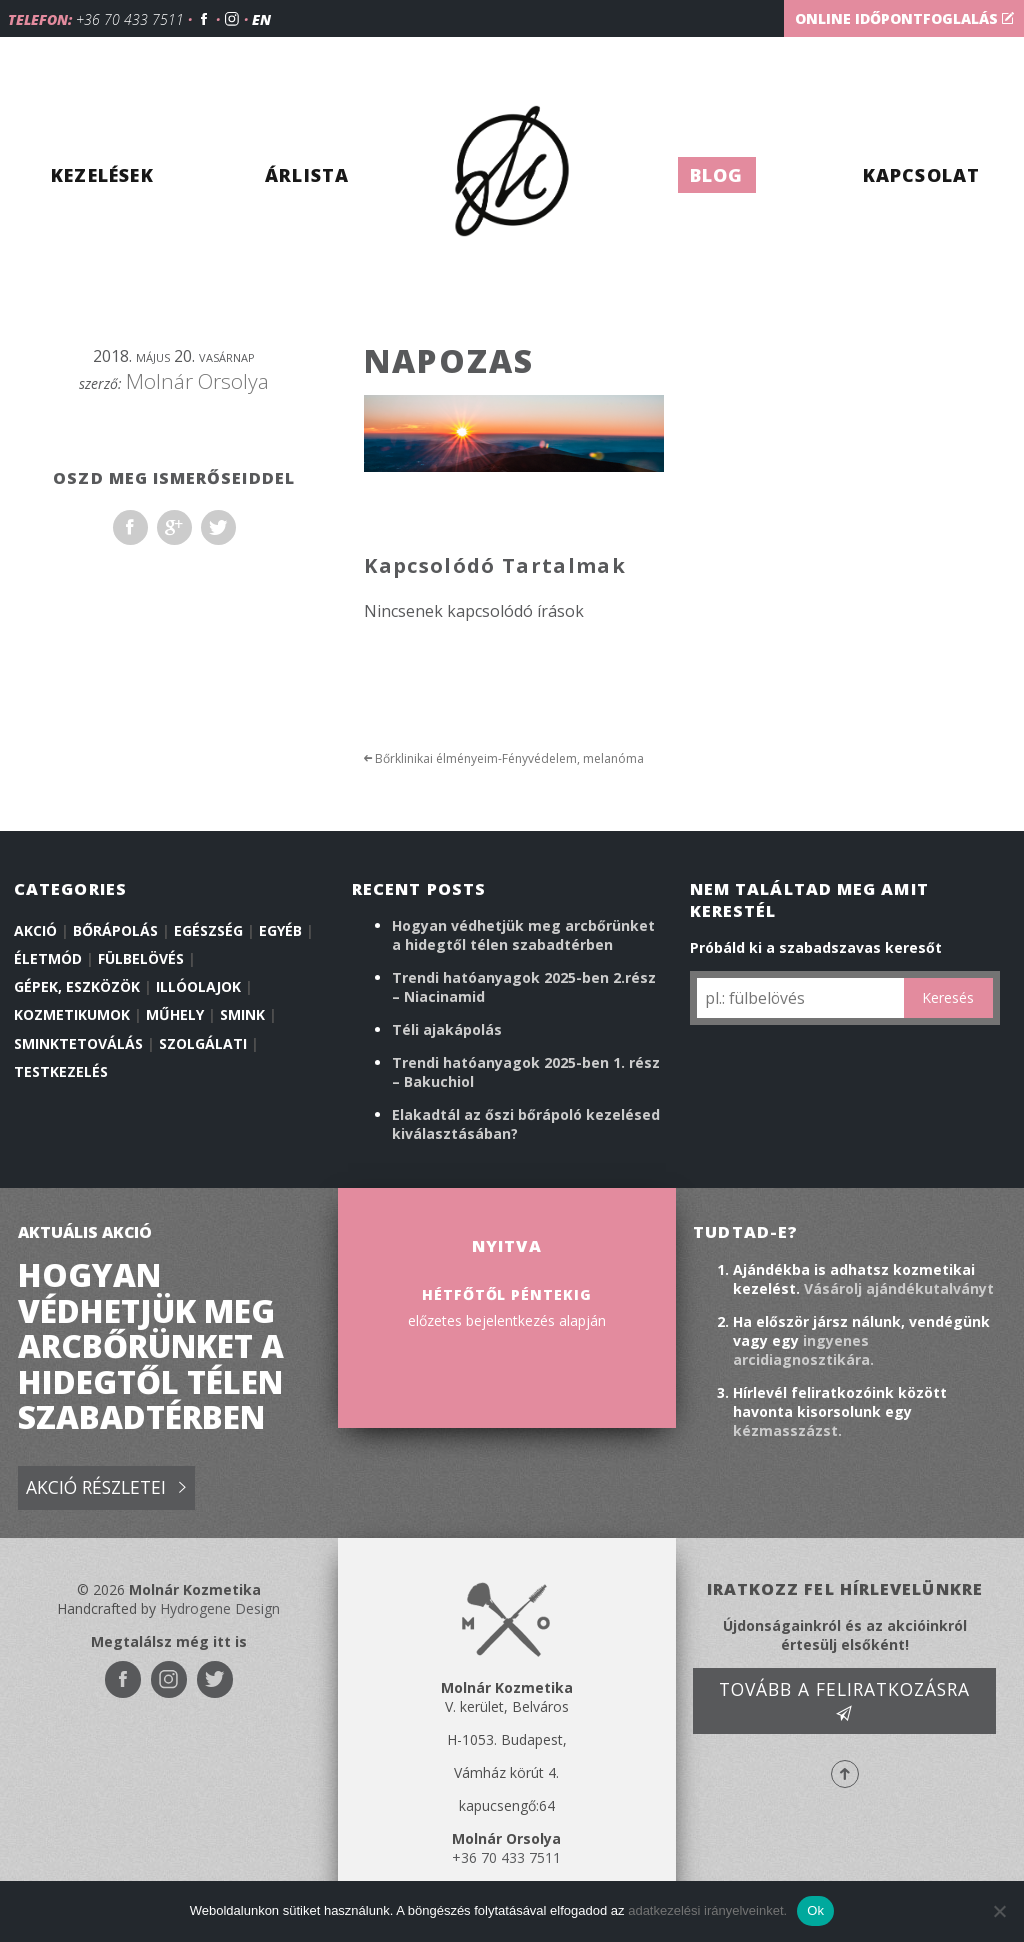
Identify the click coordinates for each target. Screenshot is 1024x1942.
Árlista (307, 175)
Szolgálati (203, 1043)
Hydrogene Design (220, 1608)
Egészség (208, 930)
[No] (999, 1911)
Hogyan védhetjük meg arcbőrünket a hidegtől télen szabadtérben (523, 935)
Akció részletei (106, 1488)
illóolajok (198, 986)
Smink (242, 1014)
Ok (815, 1910)
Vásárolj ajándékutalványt (899, 1288)
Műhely (175, 1014)
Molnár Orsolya (197, 381)
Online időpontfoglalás (904, 18)
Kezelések (102, 175)
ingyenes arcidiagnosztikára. (803, 1350)
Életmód (48, 958)
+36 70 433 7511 (130, 19)
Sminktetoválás (78, 1043)
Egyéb (280, 930)
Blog (717, 175)
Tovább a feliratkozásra (844, 1700)
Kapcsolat (922, 175)
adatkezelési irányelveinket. (707, 1910)
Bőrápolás (115, 930)
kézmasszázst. (787, 1430)
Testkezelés (61, 1071)
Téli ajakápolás (447, 1029)
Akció (35, 930)
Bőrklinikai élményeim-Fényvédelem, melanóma (504, 758)
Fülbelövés (141, 958)
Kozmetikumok (72, 1014)
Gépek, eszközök (77, 986)
